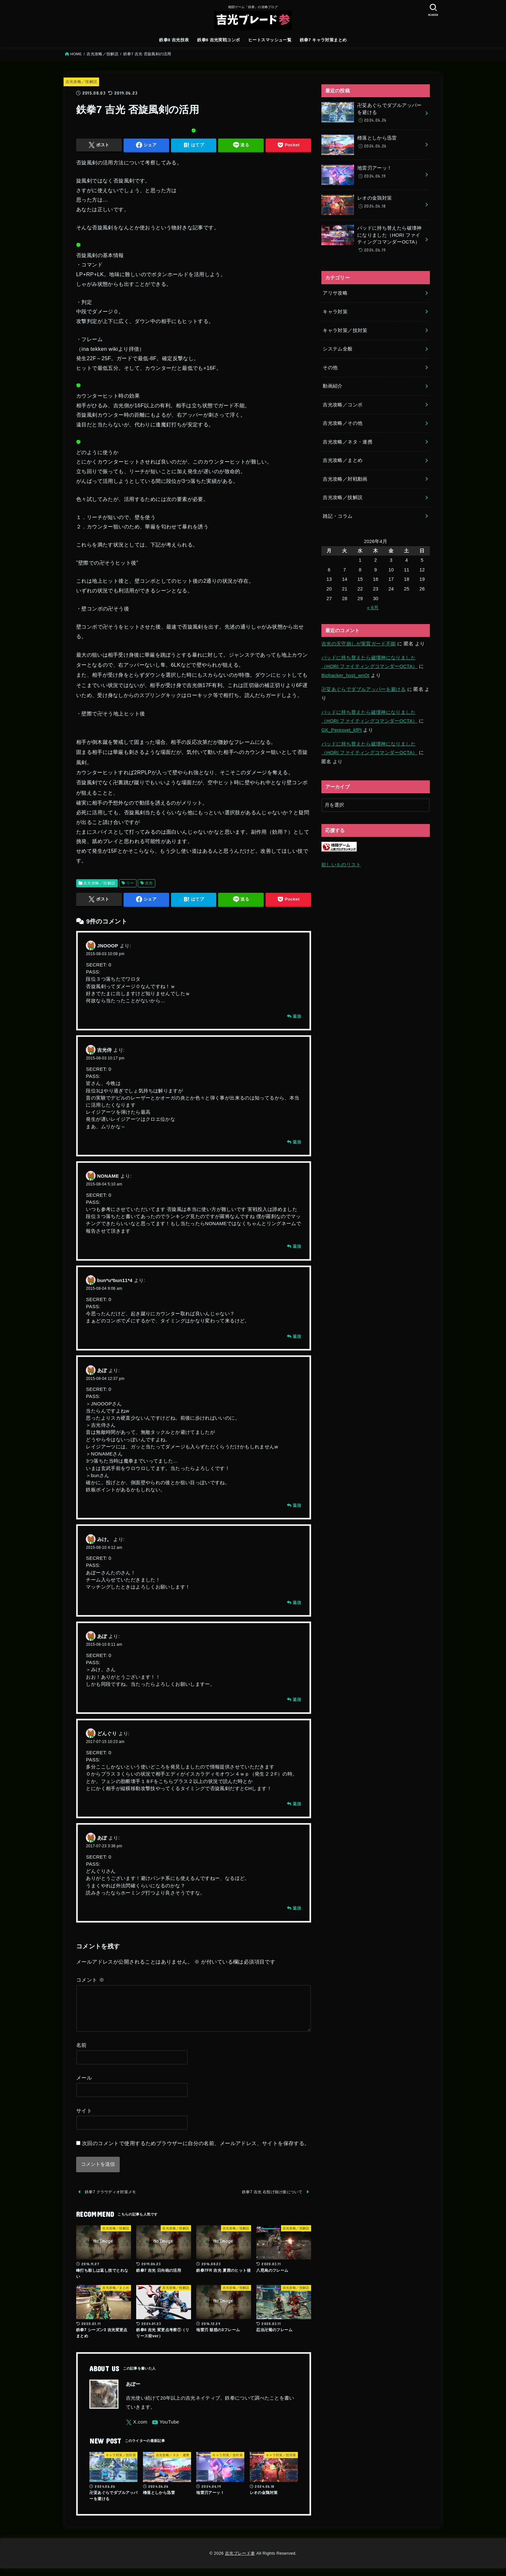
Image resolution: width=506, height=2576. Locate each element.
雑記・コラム (337, 516)
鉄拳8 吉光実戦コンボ (218, 39)
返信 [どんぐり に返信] (297, 1803)
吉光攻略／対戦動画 (345, 479)
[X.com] (136, 2430)
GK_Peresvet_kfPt (341, 730)
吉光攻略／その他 (342, 423)
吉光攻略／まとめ (342, 460)
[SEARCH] (433, 10)
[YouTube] (165, 2430)
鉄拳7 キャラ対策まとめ (323, 39)
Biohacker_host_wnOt (345, 675)
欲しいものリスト (341, 864)
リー (130, 883)
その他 (330, 367)
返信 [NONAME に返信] (297, 1246)
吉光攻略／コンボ (342, 404)
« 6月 (373, 607)
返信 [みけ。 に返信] (297, 1602)
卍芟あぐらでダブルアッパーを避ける (363, 689)
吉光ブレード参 (240, 2561)
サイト (84, 2118)
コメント (90, 1980)
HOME (76, 54)
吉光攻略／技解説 (102, 54)
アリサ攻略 (335, 293)
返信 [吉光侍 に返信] (297, 1142)
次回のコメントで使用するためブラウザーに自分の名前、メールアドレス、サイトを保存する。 (196, 2151)
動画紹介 (332, 386)
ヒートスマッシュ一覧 (269, 39)
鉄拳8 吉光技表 (174, 39)
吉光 (149, 883)
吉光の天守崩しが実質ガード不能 (358, 643)
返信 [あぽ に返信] (297, 1505)
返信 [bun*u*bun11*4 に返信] (297, 1336)
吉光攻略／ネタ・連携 (347, 441)
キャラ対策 (335, 311)
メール (84, 2085)
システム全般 (337, 348)
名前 (81, 2053)
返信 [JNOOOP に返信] (297, 1016)
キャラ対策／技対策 (345, 330)
